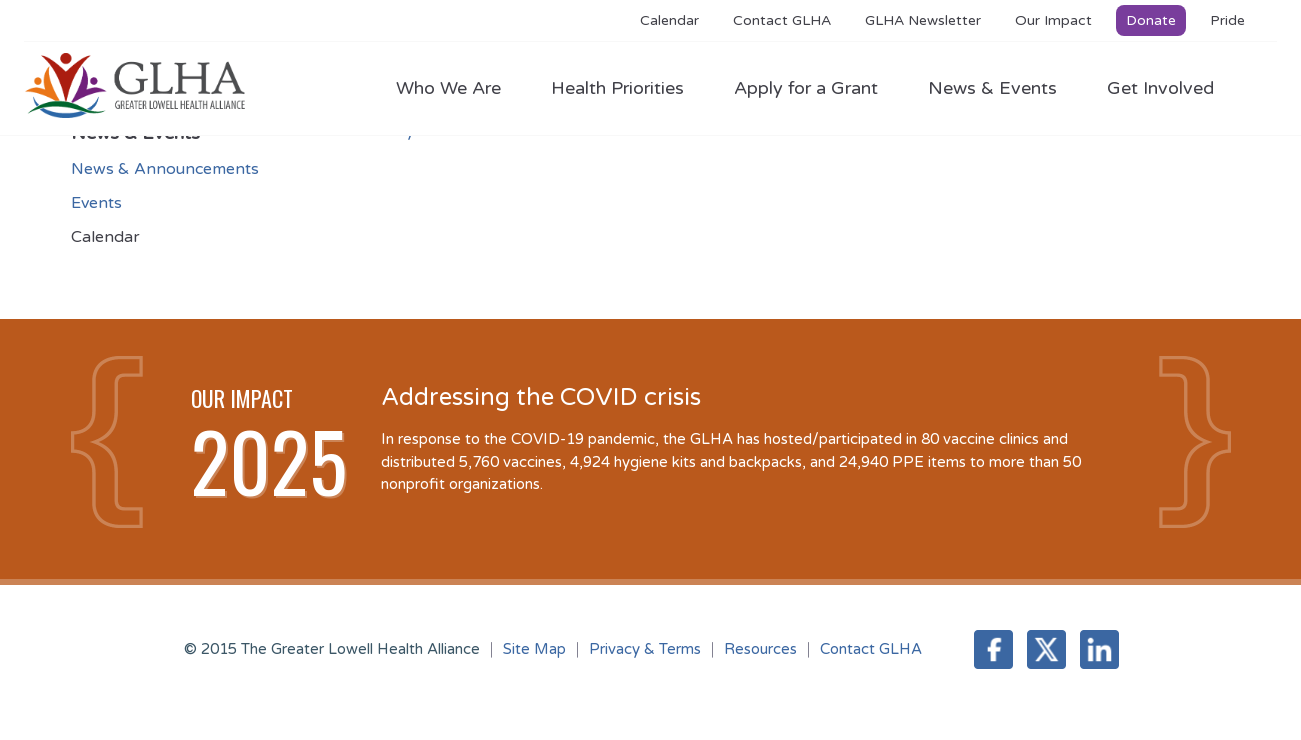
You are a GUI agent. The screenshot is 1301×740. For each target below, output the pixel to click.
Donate (1151, 20)
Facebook (993, 649)
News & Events (1002, 88)
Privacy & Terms (645, 649)
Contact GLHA (782, 20)
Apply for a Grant (816, 88)
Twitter (1046, 649)
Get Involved (1160, 88)
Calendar (669, 20)
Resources (760, 649)
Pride (1227, 20)
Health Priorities (627, 88)
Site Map (534, 649)
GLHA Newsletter (923, 20)
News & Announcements (165, 169)
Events (96, 203)
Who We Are (458, 88)
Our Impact (1053, 20)
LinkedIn (1099, 649)
